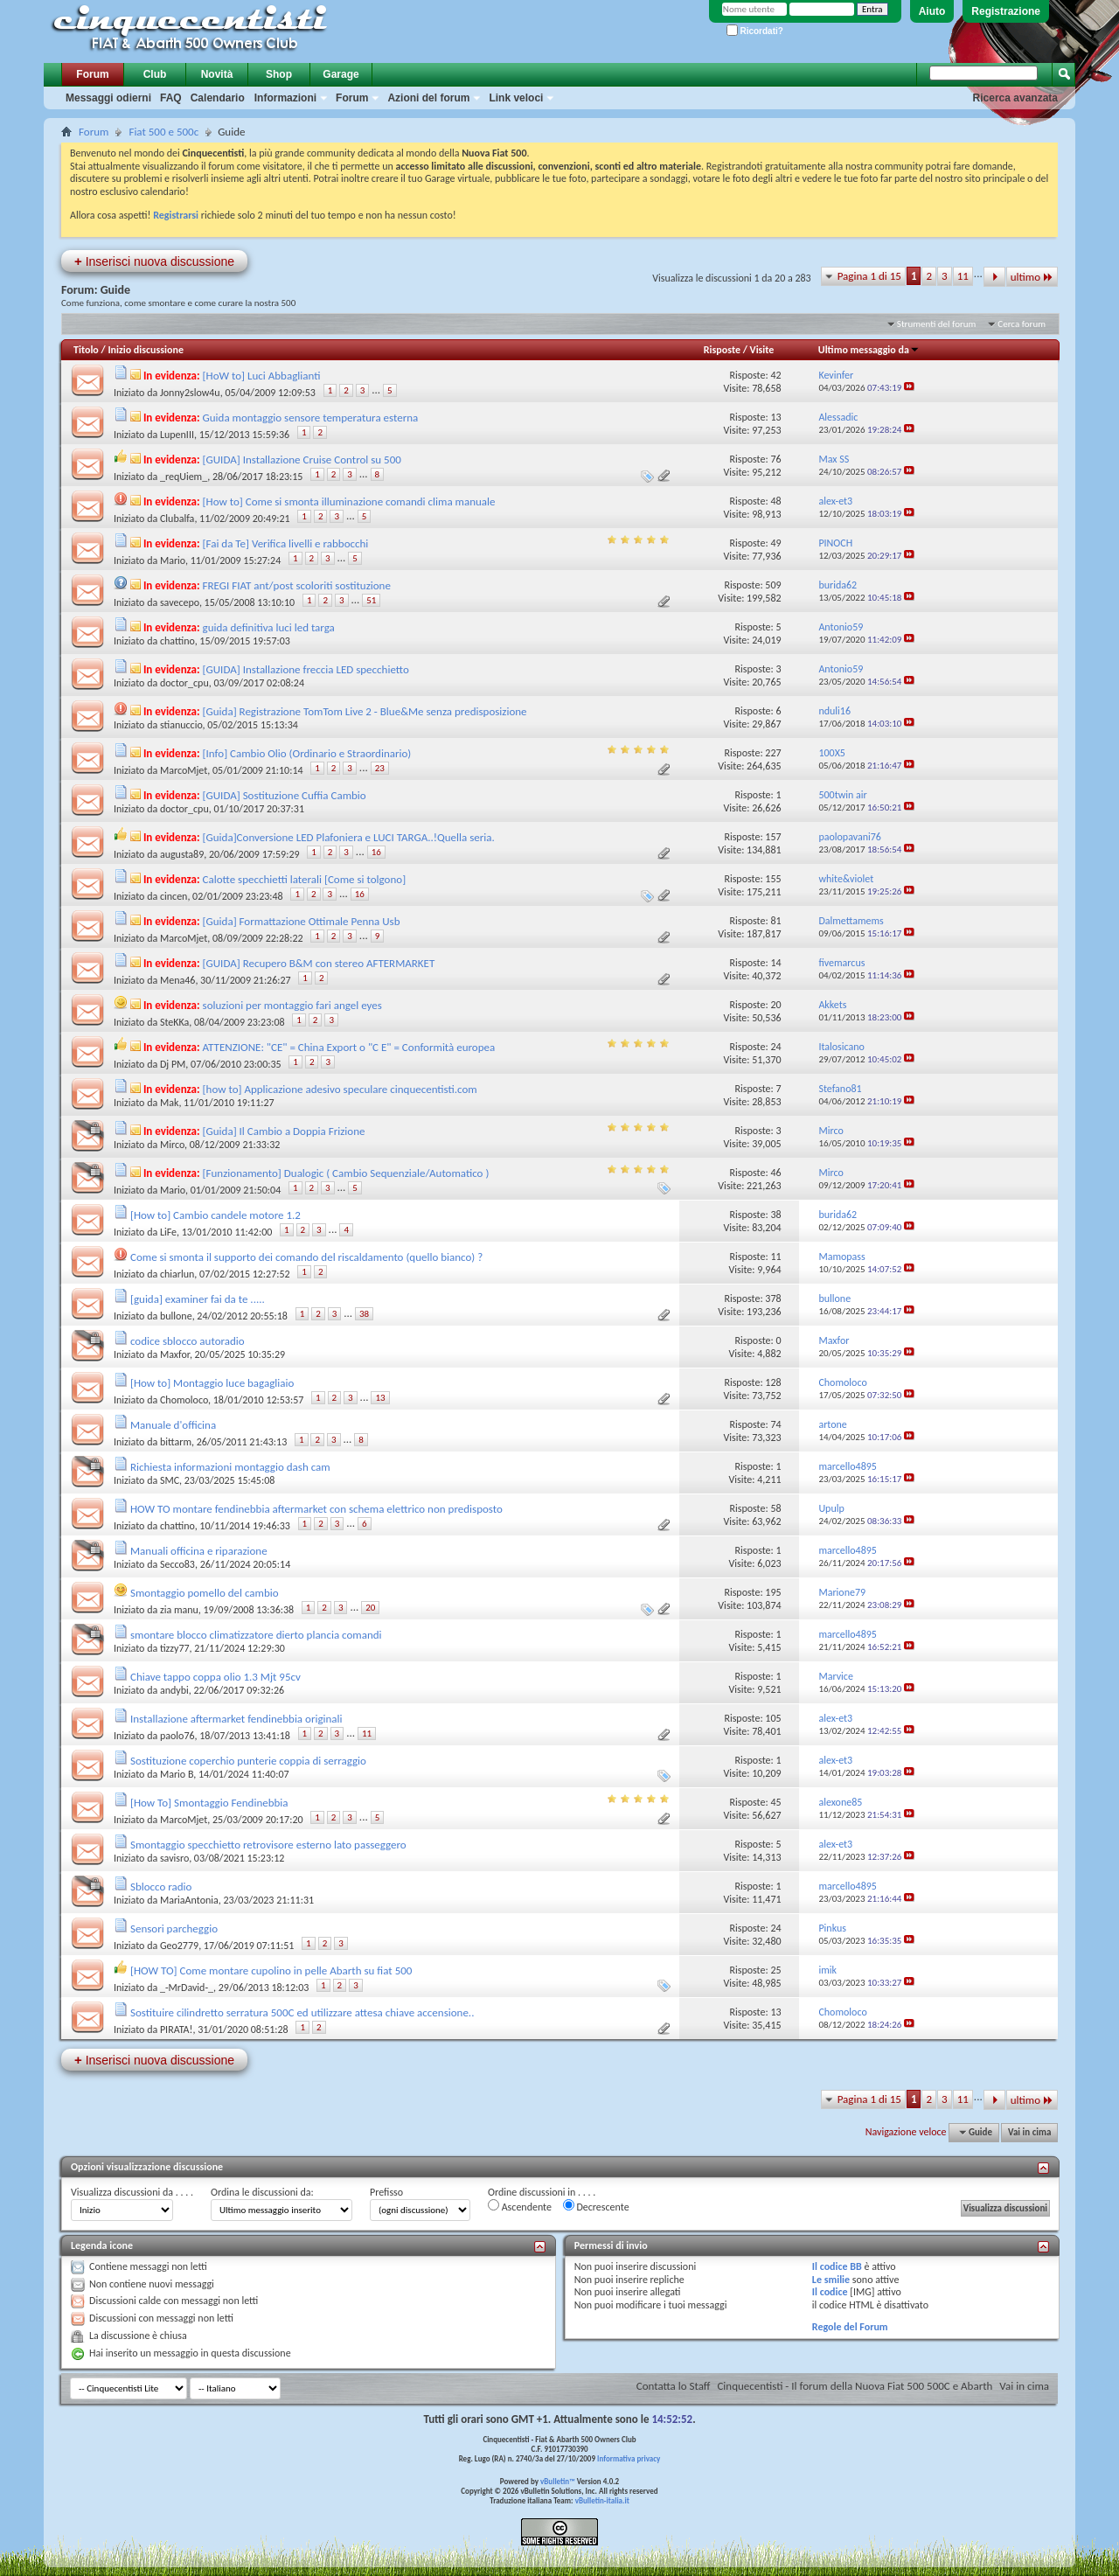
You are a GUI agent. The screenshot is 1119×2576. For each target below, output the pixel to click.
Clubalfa (177, 518)
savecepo (179, 602)
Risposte (722, 350)
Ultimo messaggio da (869, 350)
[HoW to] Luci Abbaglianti (262, 375)
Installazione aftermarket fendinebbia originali (236, 1718)
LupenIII (177, 434)
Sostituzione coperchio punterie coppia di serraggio (248, 1760)
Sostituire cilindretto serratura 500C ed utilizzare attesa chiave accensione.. (302, 2012)
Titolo (86, 350)
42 (775, 375)
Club (155, 74)
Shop (279, 74)
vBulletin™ (557, 2481)
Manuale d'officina (173, 1424)
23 (380, 768)
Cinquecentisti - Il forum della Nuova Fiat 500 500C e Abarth (854, 2385)
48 (775, 501)
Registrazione (1005, 11)
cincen (173, 896)
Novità (217, 74)
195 (773, 1592)
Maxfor (175, 1354)
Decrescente (596, 2206)
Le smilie (831, 2279)
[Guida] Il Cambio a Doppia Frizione (284, 1131)
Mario (172, 560)
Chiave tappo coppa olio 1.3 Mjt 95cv (215, 1676)
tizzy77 (175, 1648)
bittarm (175, 1442)
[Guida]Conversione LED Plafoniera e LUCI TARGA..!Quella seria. (349, 837)
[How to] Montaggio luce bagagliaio (212, 1382)
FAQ (171, 98)
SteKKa (174, 1022)
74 (775, 1424)
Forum (92, 74)
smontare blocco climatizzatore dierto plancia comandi (256, 1634)
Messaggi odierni (108, 98)
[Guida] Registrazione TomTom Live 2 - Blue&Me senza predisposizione (365, 711)
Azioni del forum (428, 98)
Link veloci (516, 98)
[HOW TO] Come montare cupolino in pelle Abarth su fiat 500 (271, 1970)
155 (773, 879)
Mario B (176, 1774)
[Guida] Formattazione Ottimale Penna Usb (301, 921)
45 (775, 1802)
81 (775, 921)
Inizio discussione (146, 350)
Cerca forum (1021, 324)
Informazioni (285, 98)
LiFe (168, 1232)
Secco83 (177, 1564)
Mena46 (177, 980)
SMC (169, 1480)
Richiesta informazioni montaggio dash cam (230, 1466)
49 (775, 543)
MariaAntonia (189, 1900)
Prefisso (386, 2192)
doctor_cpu (184, 683)
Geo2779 (179, 1945)
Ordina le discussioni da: (262, 2192)
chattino (177, 641)
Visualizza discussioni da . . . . (132, 2192)
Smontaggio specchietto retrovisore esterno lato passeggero (268, 1844)
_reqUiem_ (183, 476)
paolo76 (177, 1736)
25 (775, 1970)
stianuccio (181, 725)
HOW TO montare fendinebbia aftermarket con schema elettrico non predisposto (316, 1508)
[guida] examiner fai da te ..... (197, 1298)
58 (775, 1508)
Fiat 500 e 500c (163, 131)
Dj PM (172, 1064)
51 (371, 600)
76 (775, 459)
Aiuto (932, 11)
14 (775, 963)
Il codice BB (837, 2266)
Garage (340, 74)
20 (775, 1005)
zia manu (179, 1610)
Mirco (172, 1144)
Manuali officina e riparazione (199, 1550)
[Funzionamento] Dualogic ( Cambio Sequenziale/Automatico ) (346, 1173)
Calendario (218, 98)
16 (376, 852)
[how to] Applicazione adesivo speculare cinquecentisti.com (340, 1089)
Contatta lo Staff (673, 2385)
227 (773, 753)
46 (775, 1172)
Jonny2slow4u (190, 392)
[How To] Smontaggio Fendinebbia (209, 1802)
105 (773, 1718)
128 (773, 1382)
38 (775, 1214)
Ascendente (520, 2206)
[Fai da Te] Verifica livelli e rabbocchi (286, 543)
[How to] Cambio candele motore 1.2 (215, 1215)
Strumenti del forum (937, 324)
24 (775, 1047)
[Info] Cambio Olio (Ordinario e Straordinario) (307, 753)
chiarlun (177, 1274)
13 (775, 417)
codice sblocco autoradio (187, 1340)
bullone (176, 1316)
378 (773, 1298)
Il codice (830, 2292)
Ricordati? (754, 31)
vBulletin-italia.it (602, 2500)
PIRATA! (176, 2029)
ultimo (1032, 276)
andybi (174, 1690)
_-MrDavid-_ (186, 1987)
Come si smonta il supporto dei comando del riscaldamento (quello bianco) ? (306, 1257)
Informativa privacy (628, 2458)
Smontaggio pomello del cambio (204, 1592)
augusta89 (182, 854)
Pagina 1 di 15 (869, 275)
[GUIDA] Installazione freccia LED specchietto (306, 669)
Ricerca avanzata (1015, 98)
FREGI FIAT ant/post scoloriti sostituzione (297, 585)
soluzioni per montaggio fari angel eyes (292, 1005)
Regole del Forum (850, 2327)
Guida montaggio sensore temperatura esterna (311, 417)
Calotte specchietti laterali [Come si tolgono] (305, 879)
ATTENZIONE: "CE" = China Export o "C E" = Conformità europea (349, 1047)
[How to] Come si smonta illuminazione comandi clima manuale (349, 501)
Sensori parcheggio (174, 1928)
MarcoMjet (183, 770)
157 (773, 837)
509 (773, 585)
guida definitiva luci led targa (269, 627)
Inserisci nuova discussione (154, 261)
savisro (174, 1858)
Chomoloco (184, 1400)
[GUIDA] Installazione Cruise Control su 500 (302, 459)
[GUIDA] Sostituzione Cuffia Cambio (284, 795)
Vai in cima (1029, 2132)
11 (963, 275)
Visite (762, 350)
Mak (169, 1103)
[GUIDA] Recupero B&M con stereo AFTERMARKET (319, 963)
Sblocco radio (160, 1886)
